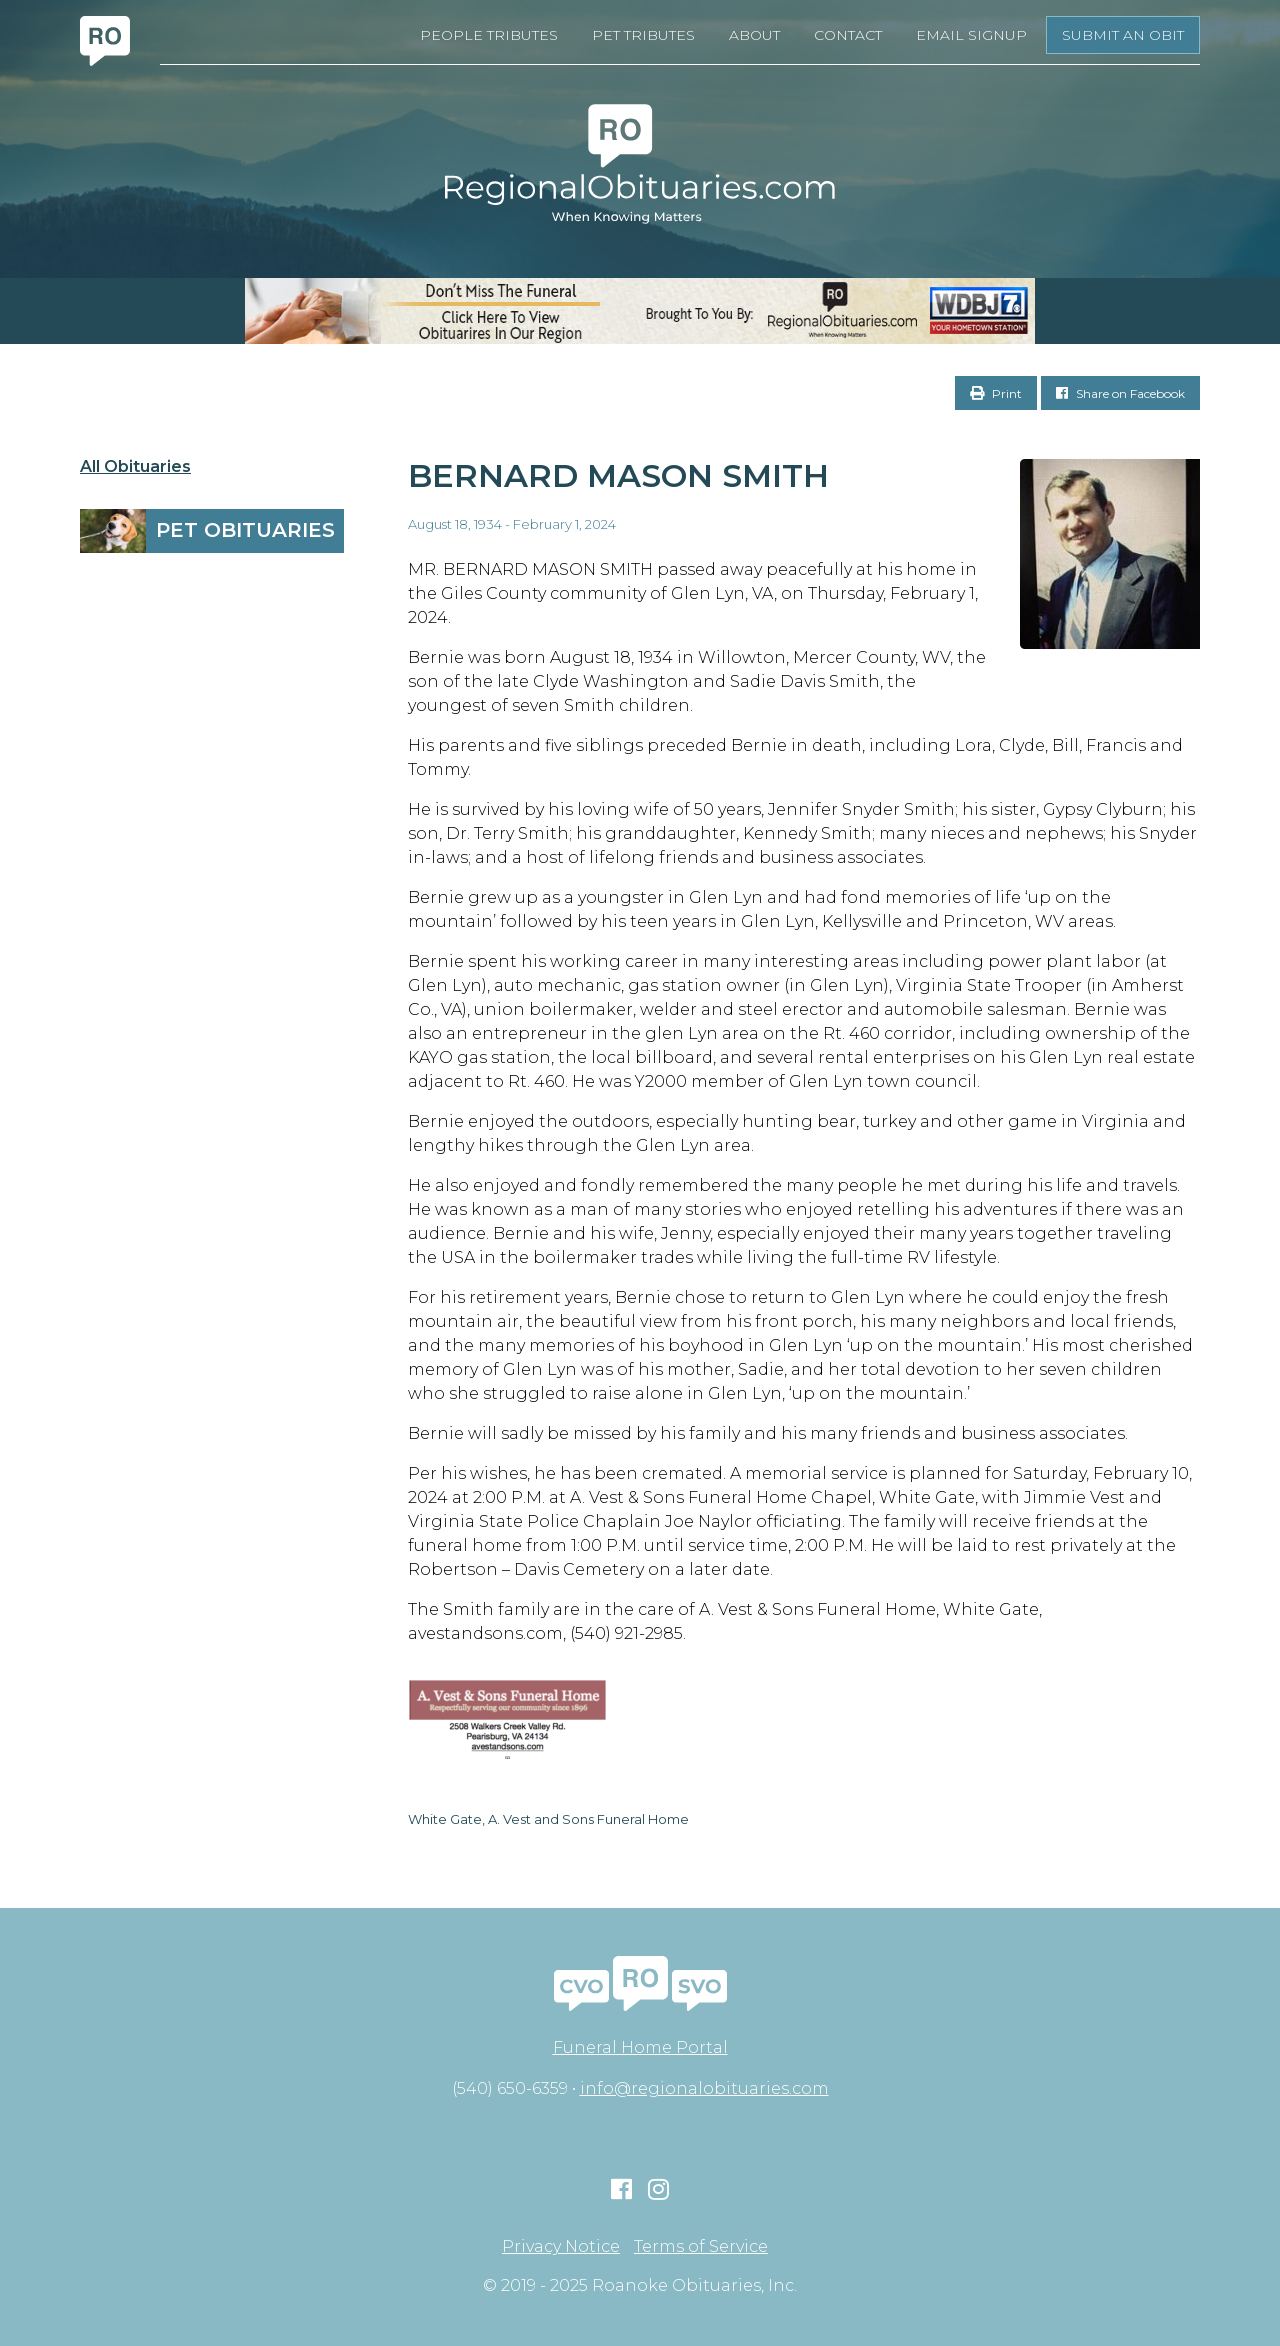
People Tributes (489, 35)
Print (996, 393)
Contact (848, 35)
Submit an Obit (1123, 35)
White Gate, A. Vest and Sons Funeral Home (548, 1819)
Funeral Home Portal (640, 2047)
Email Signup (971, 35)
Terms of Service (701, 2247)
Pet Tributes (643, 35)
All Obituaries (135, 467)
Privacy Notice (561, 2247)
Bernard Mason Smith (618, 475)
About (754, 35)
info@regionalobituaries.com (704, 2088)
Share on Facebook (1120, 393)
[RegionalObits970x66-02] (640, 311)
